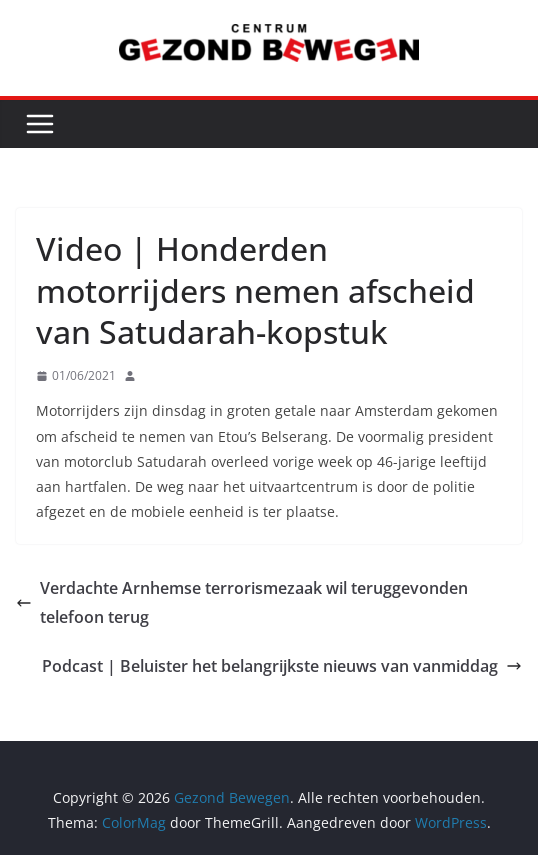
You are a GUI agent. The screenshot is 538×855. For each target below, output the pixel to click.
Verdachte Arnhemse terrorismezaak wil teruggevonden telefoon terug (242, 602)
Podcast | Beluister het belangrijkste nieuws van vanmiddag (282, 666)
